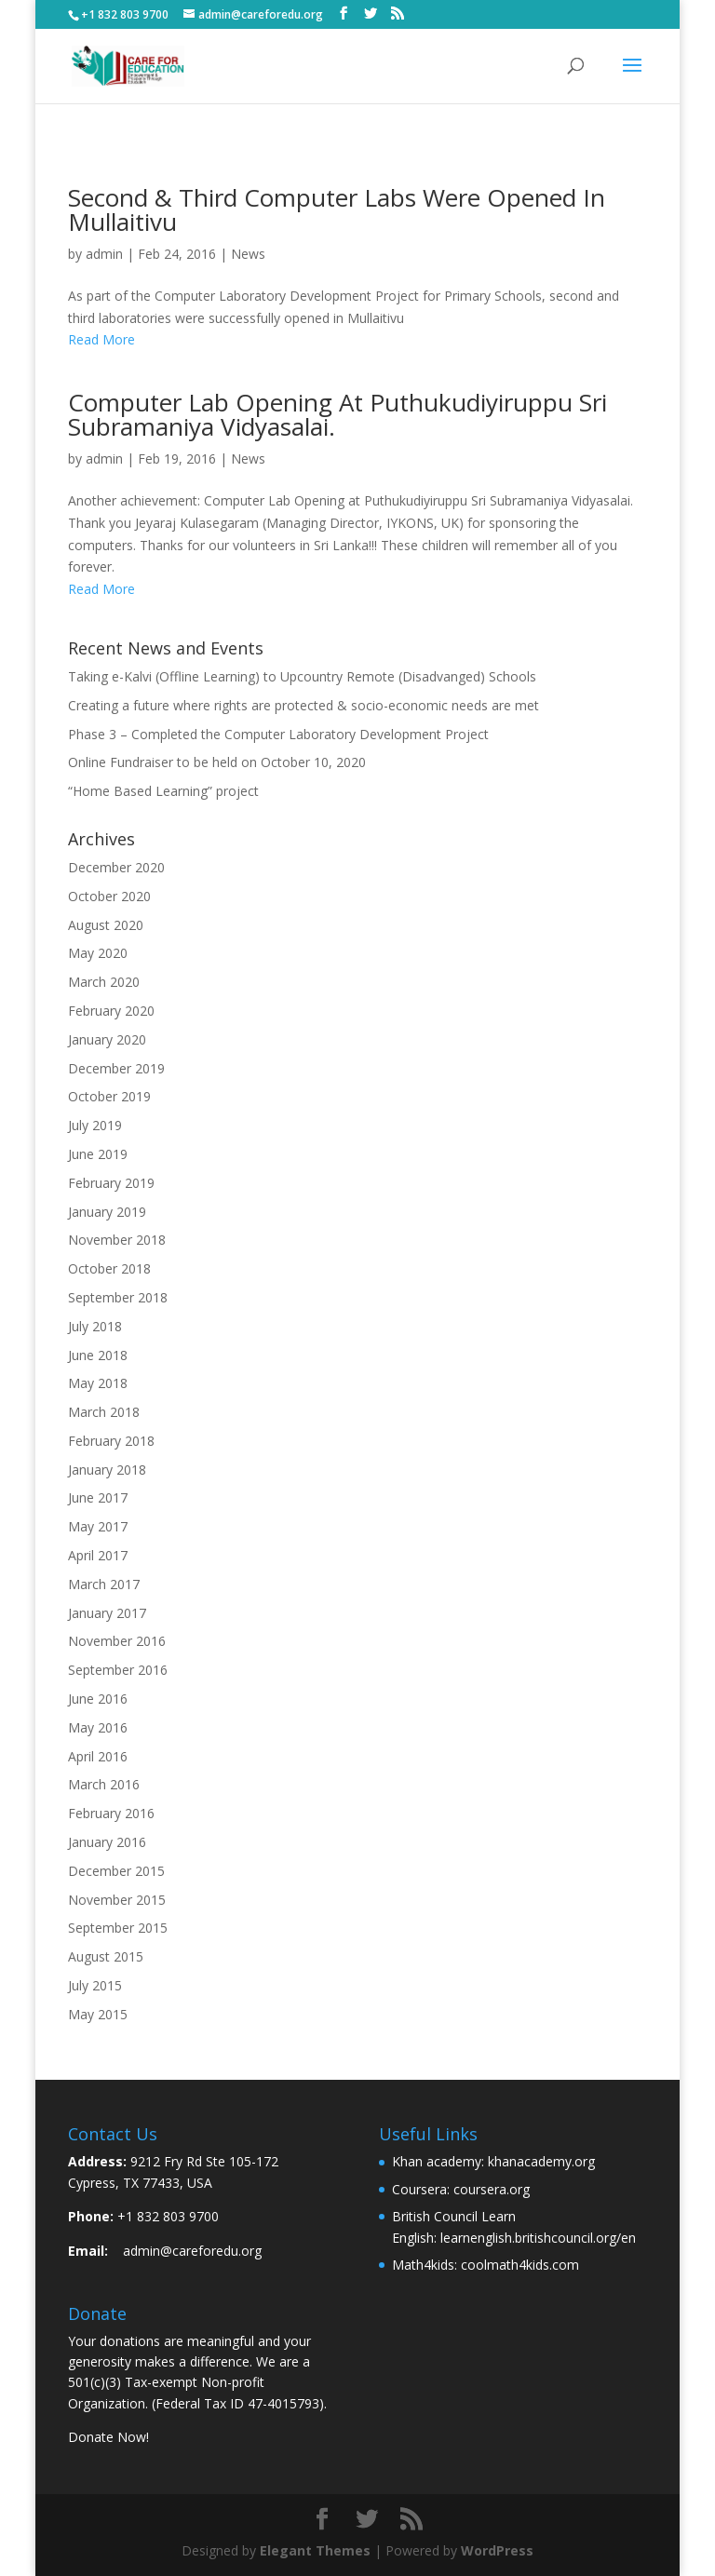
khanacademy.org (541, 2161)
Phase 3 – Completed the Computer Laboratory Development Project (278, 734)
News (248, 254)
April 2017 (98, 1555)
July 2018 (95, 1326)
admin (104, 254)
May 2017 (98, 1526)
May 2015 (98, 2014)
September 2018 (118, 1297)
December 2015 (116, 1871)
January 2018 (107, 1469)
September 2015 (118, 1927)
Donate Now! (108, 2437)
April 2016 (98, 1756)
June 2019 (98, 1154)
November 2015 (117, 1899)
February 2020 (111, 1010)
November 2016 (117, 1641)
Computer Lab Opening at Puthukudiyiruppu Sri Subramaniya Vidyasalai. (337, 414)
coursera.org (491, 2189)
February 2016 (111, 1813)
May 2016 (98, 1727)
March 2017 (104, 1584)
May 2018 (98, 1383)
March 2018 (104, 1412)
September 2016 (118, 1670)
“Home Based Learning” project (163, 791)
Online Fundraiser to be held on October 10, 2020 (217, 762)
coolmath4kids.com (520, 2264)
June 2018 (98, 1355)
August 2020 (105, 925)
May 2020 (98, 953)
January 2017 (107, 1613)
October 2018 (109, 1268)
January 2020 (107, 1039)
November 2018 (117, 1239)
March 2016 (104, 1784)
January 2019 (107, 1212)
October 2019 (109, 1096)
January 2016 (107, 1842)
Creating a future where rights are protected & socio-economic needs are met (303, 705)
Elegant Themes (315, 2550)
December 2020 (116, 867)
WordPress (497, 2550)
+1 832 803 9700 (168, 2216)
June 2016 (98, 1698)
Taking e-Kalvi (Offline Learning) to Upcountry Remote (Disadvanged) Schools (302, 676)
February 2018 (111, 1441)
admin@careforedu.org (192, 2250)
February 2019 (111, 1183)
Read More (101, 339)
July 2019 (95, 1125)
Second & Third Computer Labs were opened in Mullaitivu (336, 209)
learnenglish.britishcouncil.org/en (538, 2237)
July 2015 (95, 1985)
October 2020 (109, 896)
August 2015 (105, 1956)
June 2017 (98, 1497)
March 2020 (104, 982)
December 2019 (116, 1068)
